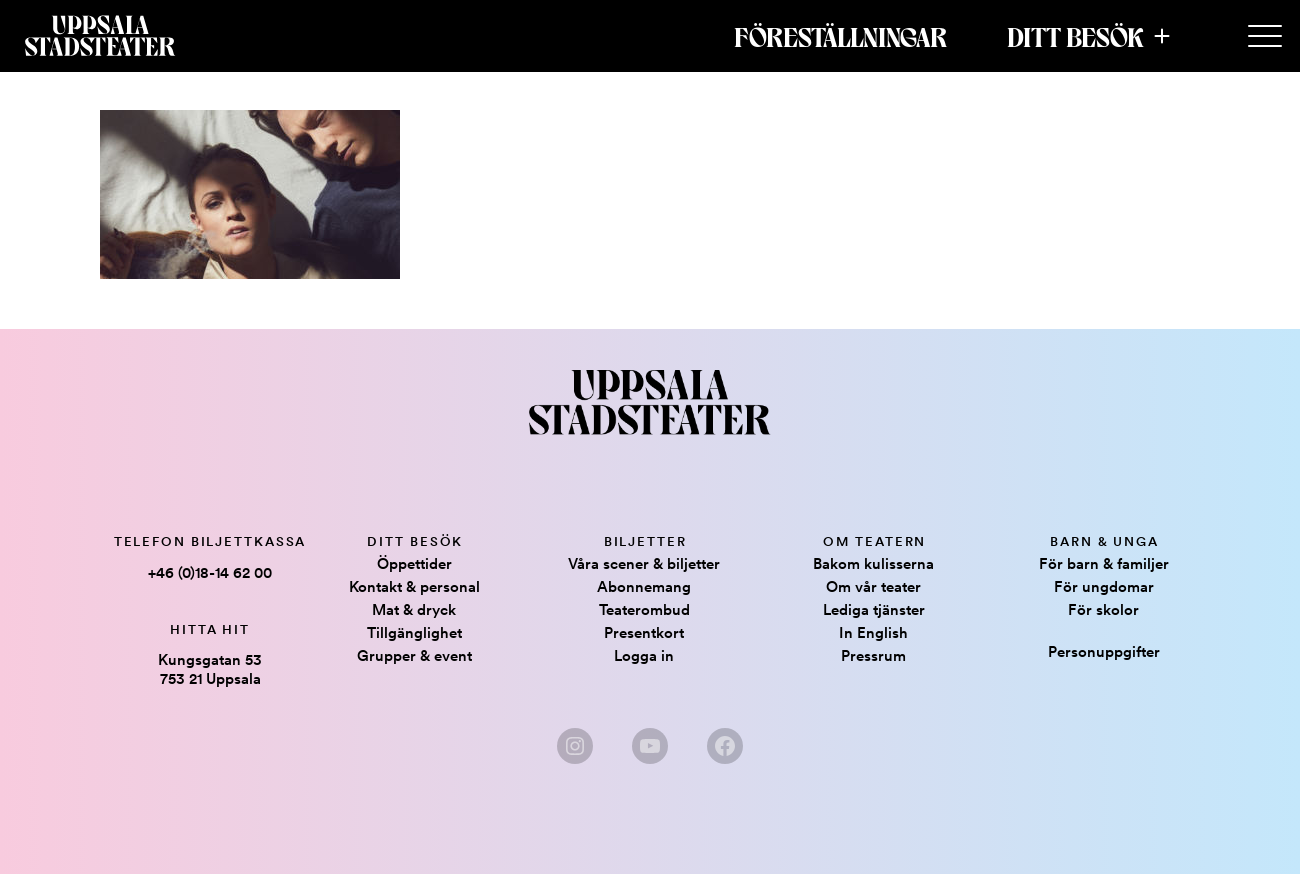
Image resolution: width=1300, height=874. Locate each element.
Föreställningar (840, 36)
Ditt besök (1075, 36)
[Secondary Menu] (1265, 37)
